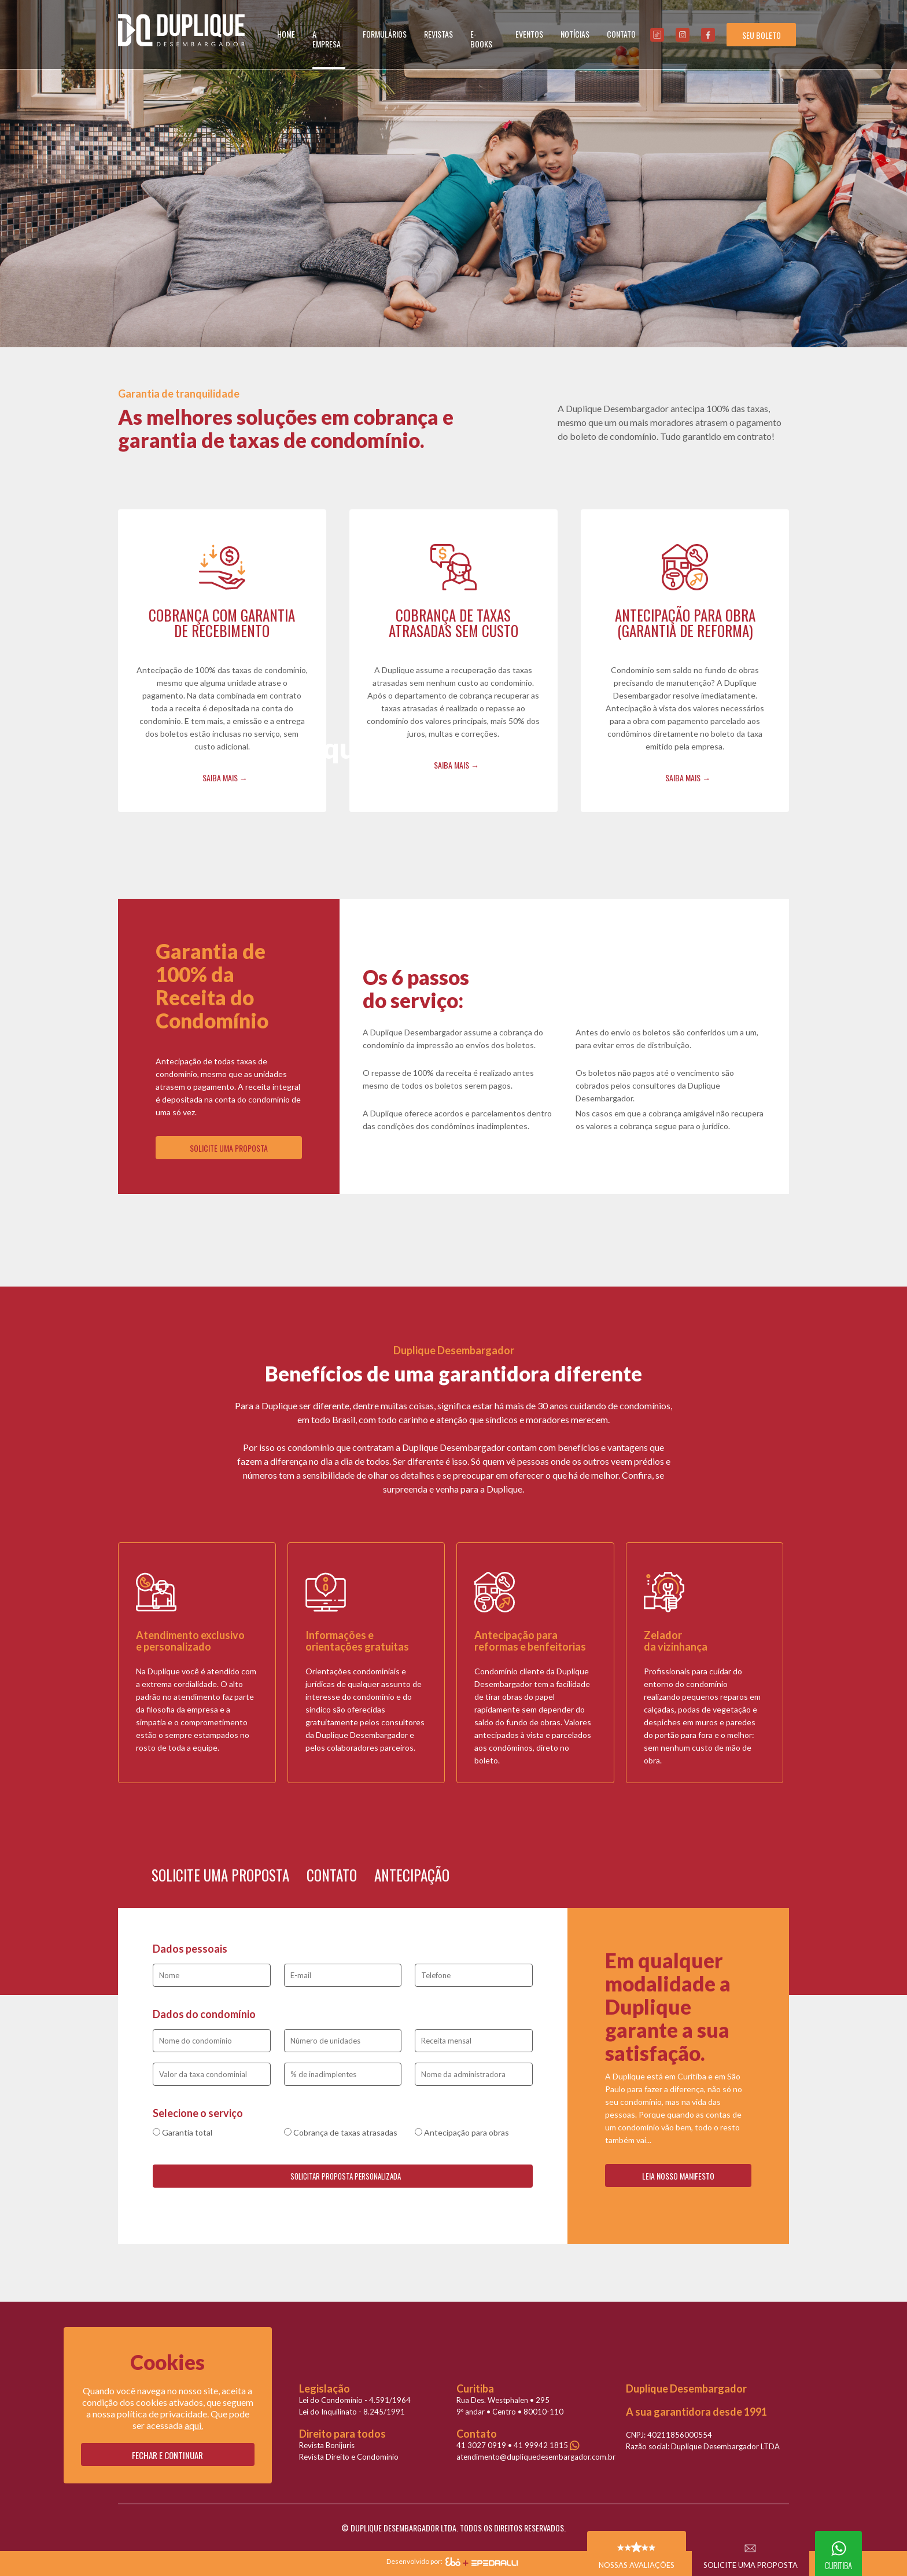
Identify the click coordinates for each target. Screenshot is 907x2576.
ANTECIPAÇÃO (411, 1875)
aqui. (194, 2425)
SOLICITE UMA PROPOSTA (229, 1148)
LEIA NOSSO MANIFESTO (678, 2176)
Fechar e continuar (167, 2455)
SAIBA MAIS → (225, 777)
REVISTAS (438, 34)
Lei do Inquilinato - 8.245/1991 (352, 2411)
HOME (286, 34)
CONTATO (621, 34)
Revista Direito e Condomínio (349, 2456)
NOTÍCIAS (575, 34)
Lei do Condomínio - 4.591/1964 (355, 2400)
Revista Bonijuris (327, 2445)
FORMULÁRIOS (385, 34)
